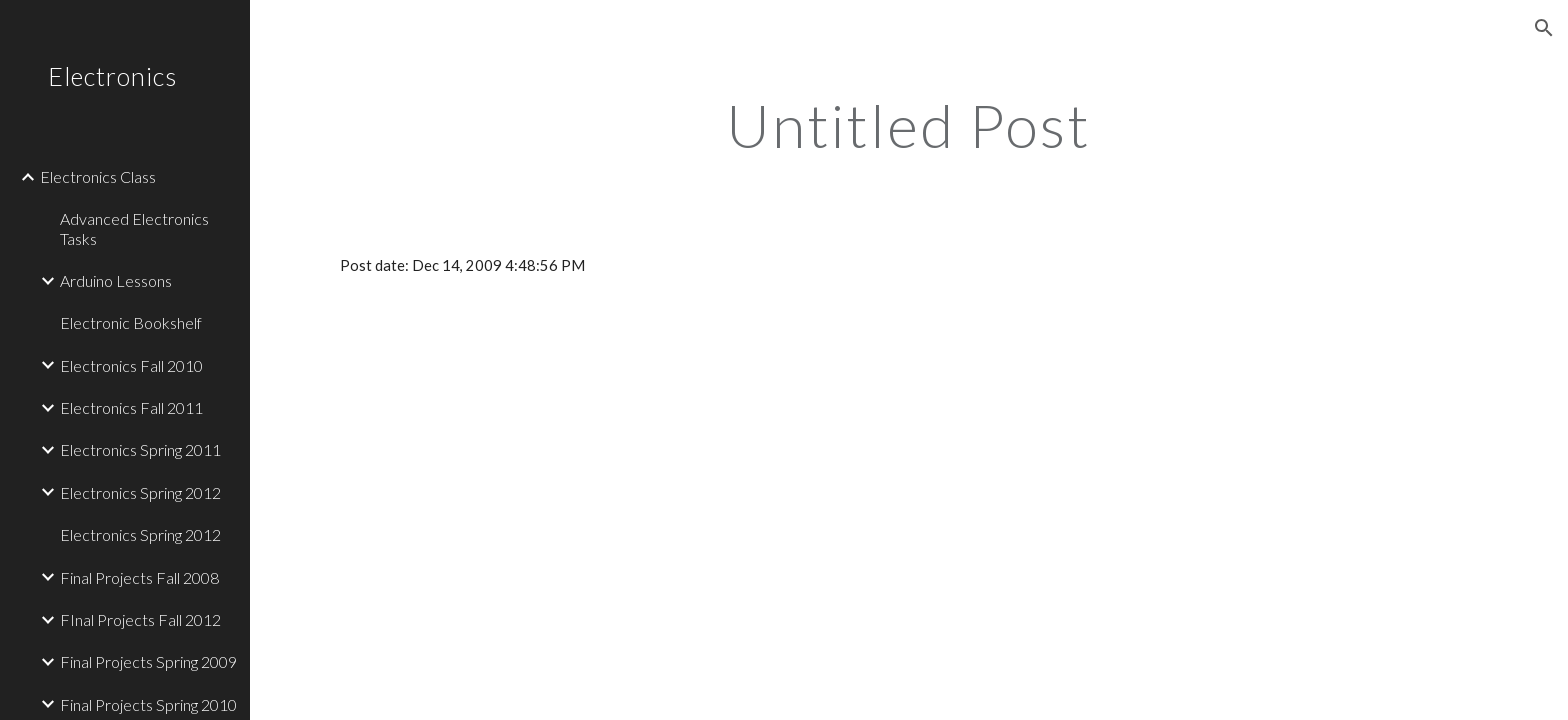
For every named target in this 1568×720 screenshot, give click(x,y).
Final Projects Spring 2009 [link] (148, 661)
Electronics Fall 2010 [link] (131, 365)
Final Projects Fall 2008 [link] (139, 577)
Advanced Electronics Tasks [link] (134, 228)
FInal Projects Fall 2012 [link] (140, 619)
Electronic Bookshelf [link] (131, 322)
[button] (1544, 28)
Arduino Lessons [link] (116, 280)
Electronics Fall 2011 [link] (131, 407)
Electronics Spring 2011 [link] (140, 449)
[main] (909, 125)
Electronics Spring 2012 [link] (140, 492)
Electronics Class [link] (98, 176)
